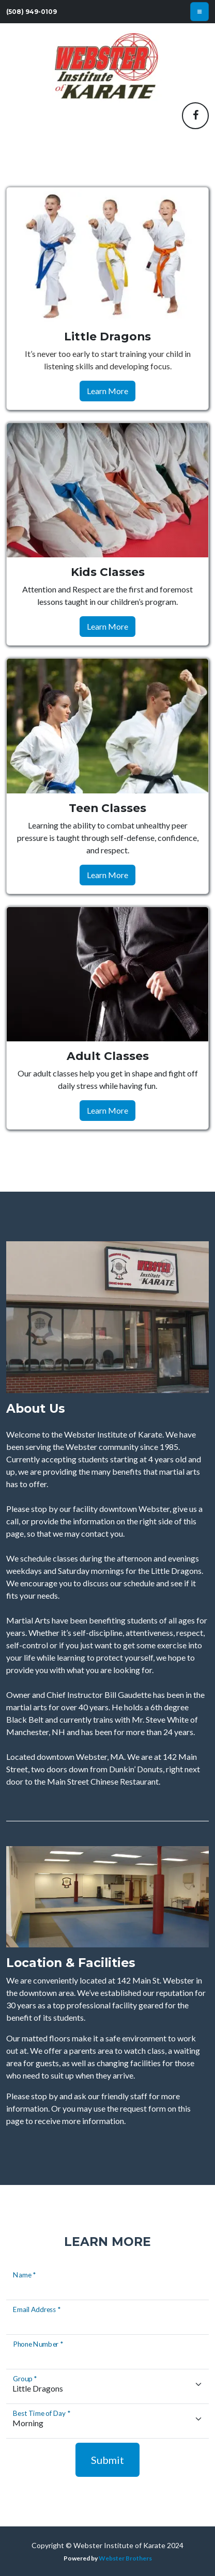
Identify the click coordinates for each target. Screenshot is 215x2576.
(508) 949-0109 (31, 11)
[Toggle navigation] (199, 11)
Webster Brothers (125, 2558)
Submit (107, 2460)
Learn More (107, 391)
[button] (195, 115)
